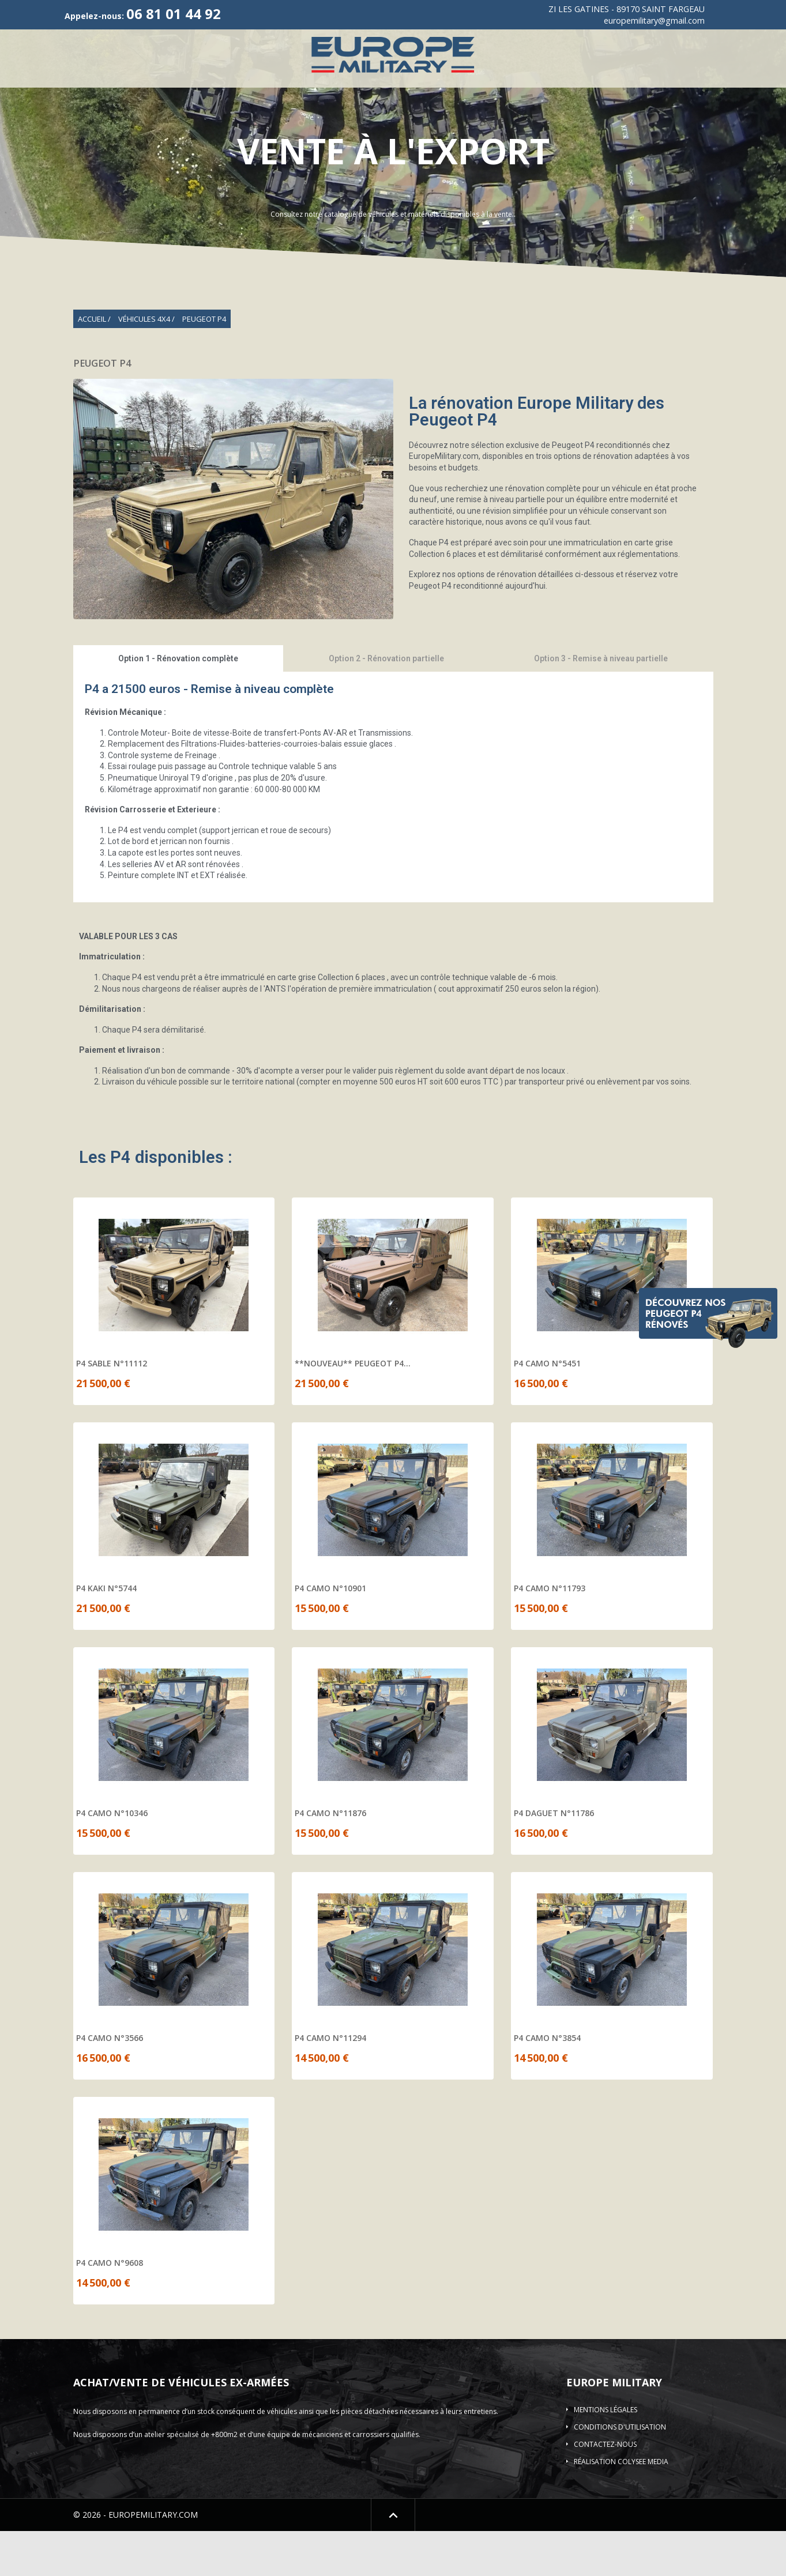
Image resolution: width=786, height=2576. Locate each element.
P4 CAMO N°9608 (109, 2308)
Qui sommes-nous (67, 95)
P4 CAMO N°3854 (547, 2083)
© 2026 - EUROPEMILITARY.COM (135, 2559)
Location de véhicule (493, 118)
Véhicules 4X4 (150, 95)
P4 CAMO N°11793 (549, 1633)
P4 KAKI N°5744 (106, 1633)
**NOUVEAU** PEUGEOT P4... (353, 1408)
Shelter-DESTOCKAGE (296, 118)
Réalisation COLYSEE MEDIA (621, 2506)
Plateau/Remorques (712, 95)
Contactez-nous (605, 2489)
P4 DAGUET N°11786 (554, 1858)
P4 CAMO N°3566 (109, 2083)
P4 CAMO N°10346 (112, 1858)
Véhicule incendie (522, 95)
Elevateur (213, 118)
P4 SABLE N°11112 (111, 1408)
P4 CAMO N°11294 (330, 2083)
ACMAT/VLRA (349, 95)
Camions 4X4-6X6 (427, 95)
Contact (575, 118)
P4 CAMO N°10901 (330, 1633)
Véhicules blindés (613, 95)
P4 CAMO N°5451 (547, 1408)
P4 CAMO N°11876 (330, 1858)
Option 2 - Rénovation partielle (386, 703)
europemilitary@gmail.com (654, 20)
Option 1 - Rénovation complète (178, 703)
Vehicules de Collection (253, 95)
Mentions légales (605, 2455)
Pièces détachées (394, 118)
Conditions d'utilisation (620, 2472)
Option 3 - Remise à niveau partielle (601, 703)
